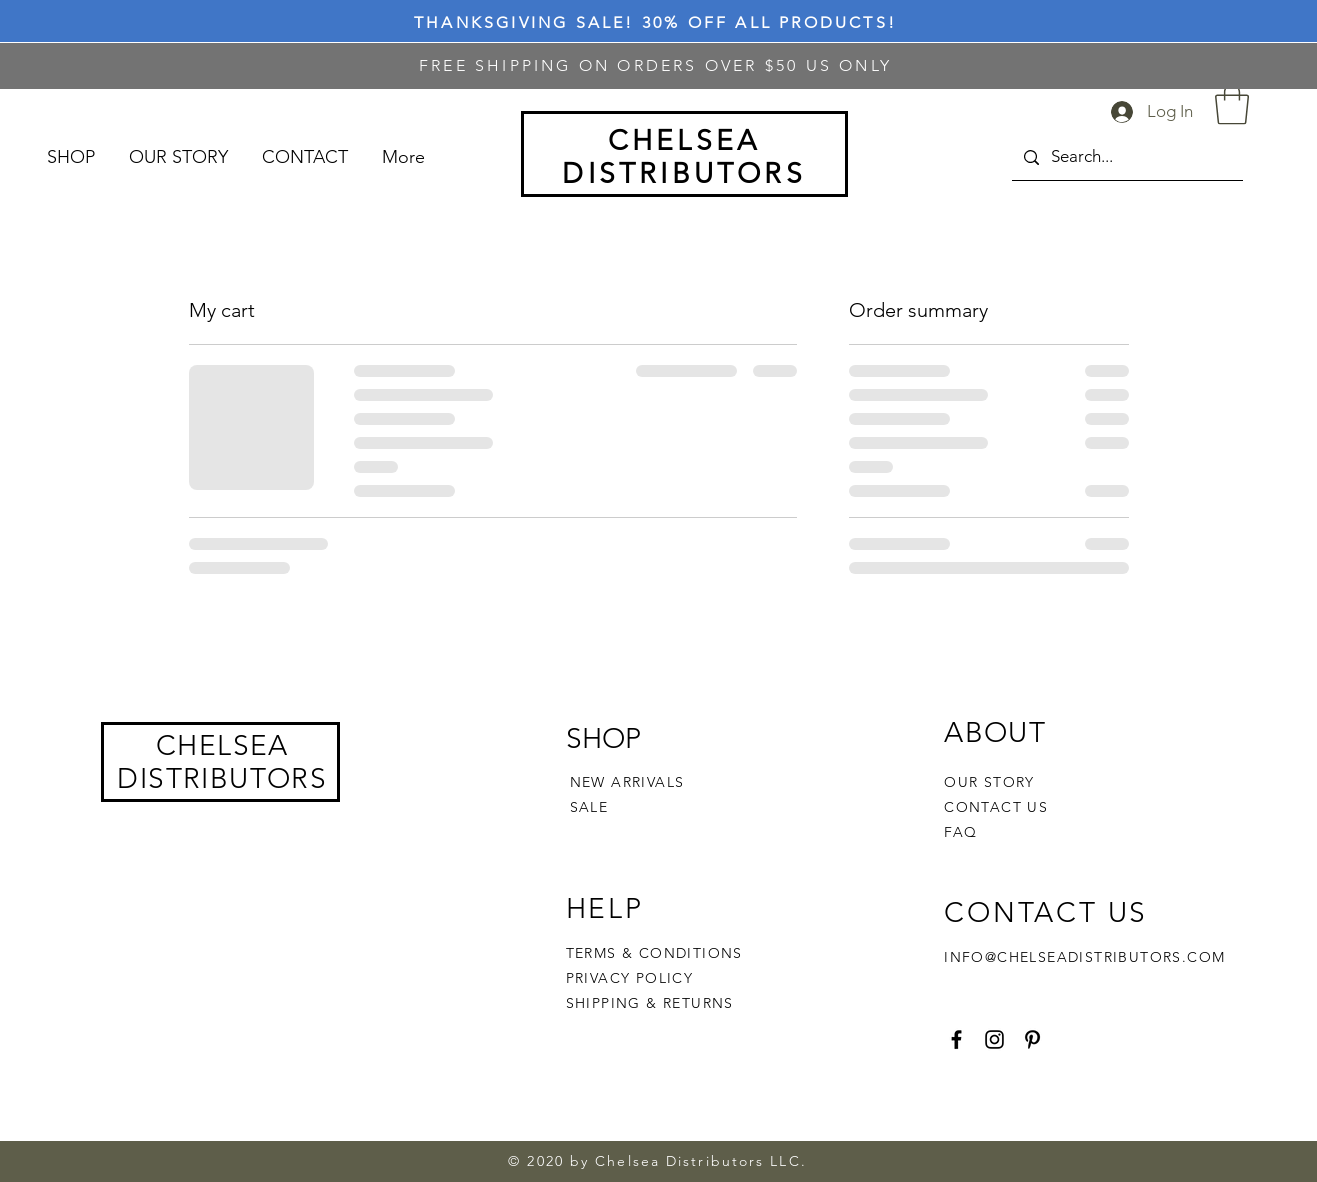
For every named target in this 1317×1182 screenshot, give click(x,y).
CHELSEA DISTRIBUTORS (222, 762)
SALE (589, 807)
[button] (1232, 104)
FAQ (960, 832)
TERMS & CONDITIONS (654, 953)
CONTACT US (996, 807)
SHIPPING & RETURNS (650, 1003)
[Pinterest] (1032, 1039)
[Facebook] (956, 1039)
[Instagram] (994, 1039)
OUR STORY (989, 782)
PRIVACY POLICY (632, 978)
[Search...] (1126, 157)
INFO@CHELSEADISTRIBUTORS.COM (1084, 957)
